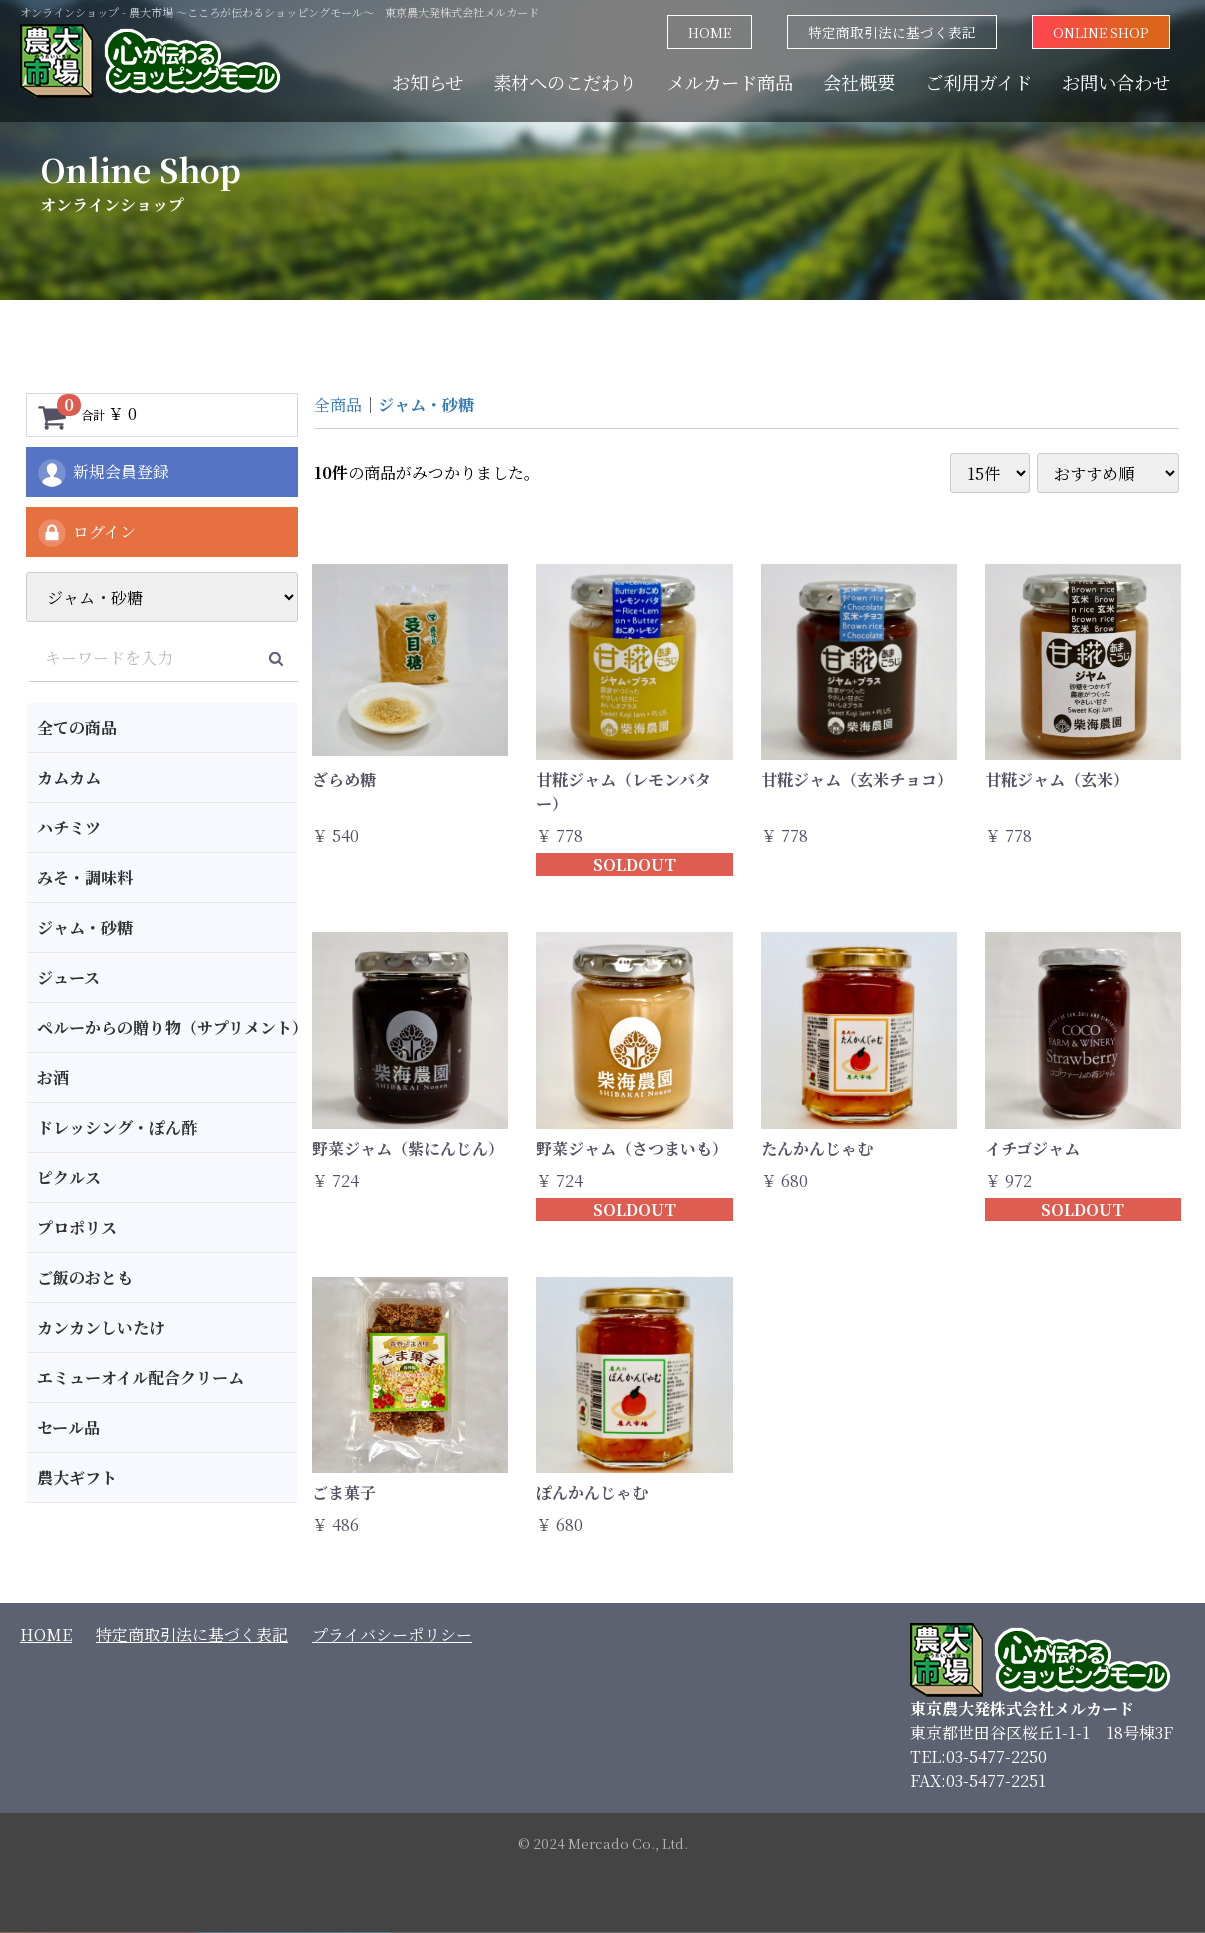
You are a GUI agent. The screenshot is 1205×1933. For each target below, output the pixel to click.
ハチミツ (69, 827)
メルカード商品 (730, 82)
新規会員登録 (102, 473)
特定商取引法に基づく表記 (892, 32)
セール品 (68, 1427)
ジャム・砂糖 (85, 927)
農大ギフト (77, 1477)
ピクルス (69, 1177)
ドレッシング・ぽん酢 (117, 1127)
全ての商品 (77, 727)
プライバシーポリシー (392, 1634)
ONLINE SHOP (1101, 32)
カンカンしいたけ (101, 1327)
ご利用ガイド (978, 82)
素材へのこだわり (565, 82)
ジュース (68, 977)
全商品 (338, 404)
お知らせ (427, 82)
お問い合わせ (1116, 82)
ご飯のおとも (85, 1277)
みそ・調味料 (85, 877)
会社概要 (859, 82)
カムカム (69, 777)
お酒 (53, 1077)
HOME (709, 32)
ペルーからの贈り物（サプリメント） (167, 1027)
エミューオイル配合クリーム (140, 1377)
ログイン (86, 533)
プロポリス (77, 1227)
